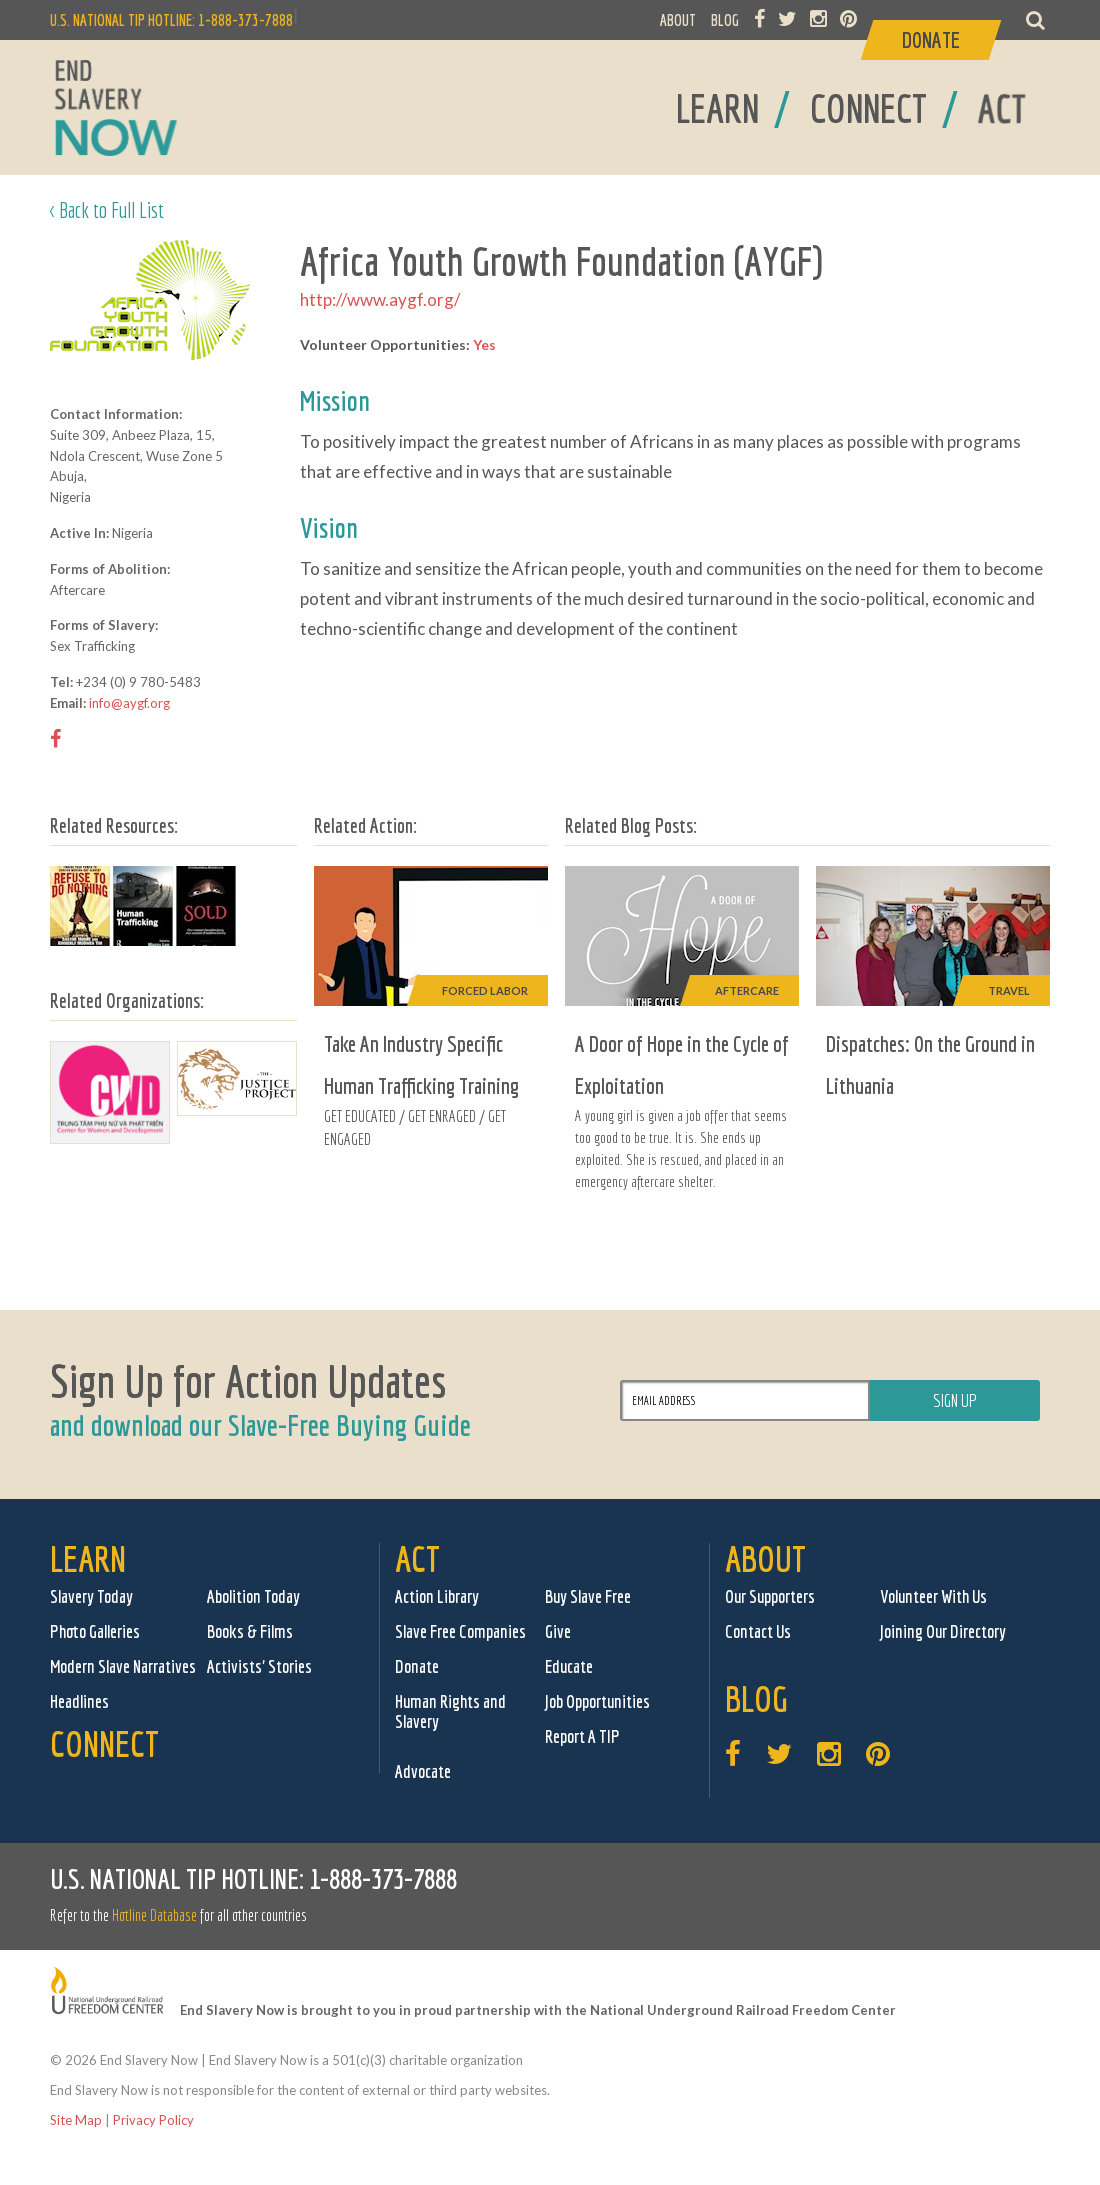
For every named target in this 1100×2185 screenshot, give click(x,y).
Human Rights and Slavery (450, 1711)
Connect (104, 1743)
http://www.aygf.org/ (380, 299)
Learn (88, 1558)
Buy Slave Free (588, 1596)
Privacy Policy (153, 2120)
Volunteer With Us (933, 1596)
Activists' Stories (259, 1666)
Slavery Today (91, 1596)
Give (558, 1631)
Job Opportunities (597, 1701)
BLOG (725, 20)
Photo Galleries (95, 1631)
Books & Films (250, 1631)
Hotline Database (154, 1915)
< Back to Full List (107, 209)
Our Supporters (770, 1596)
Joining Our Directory (943, 1631)
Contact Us (758, 1631)
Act (417, 1558)
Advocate (423, 1771)
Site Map (76, 2120)
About (765, 1558)
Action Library (437, 1596)
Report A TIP (582, 1736)
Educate (569, 1666)
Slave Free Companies (460, 1631)
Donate (417, 1666)
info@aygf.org (129, 703)
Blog (756, 1698)
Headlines (79, 1701)
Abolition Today (253, 1596)
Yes (484, 344)
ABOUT (678, 20)
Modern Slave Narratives (123, 1666)
